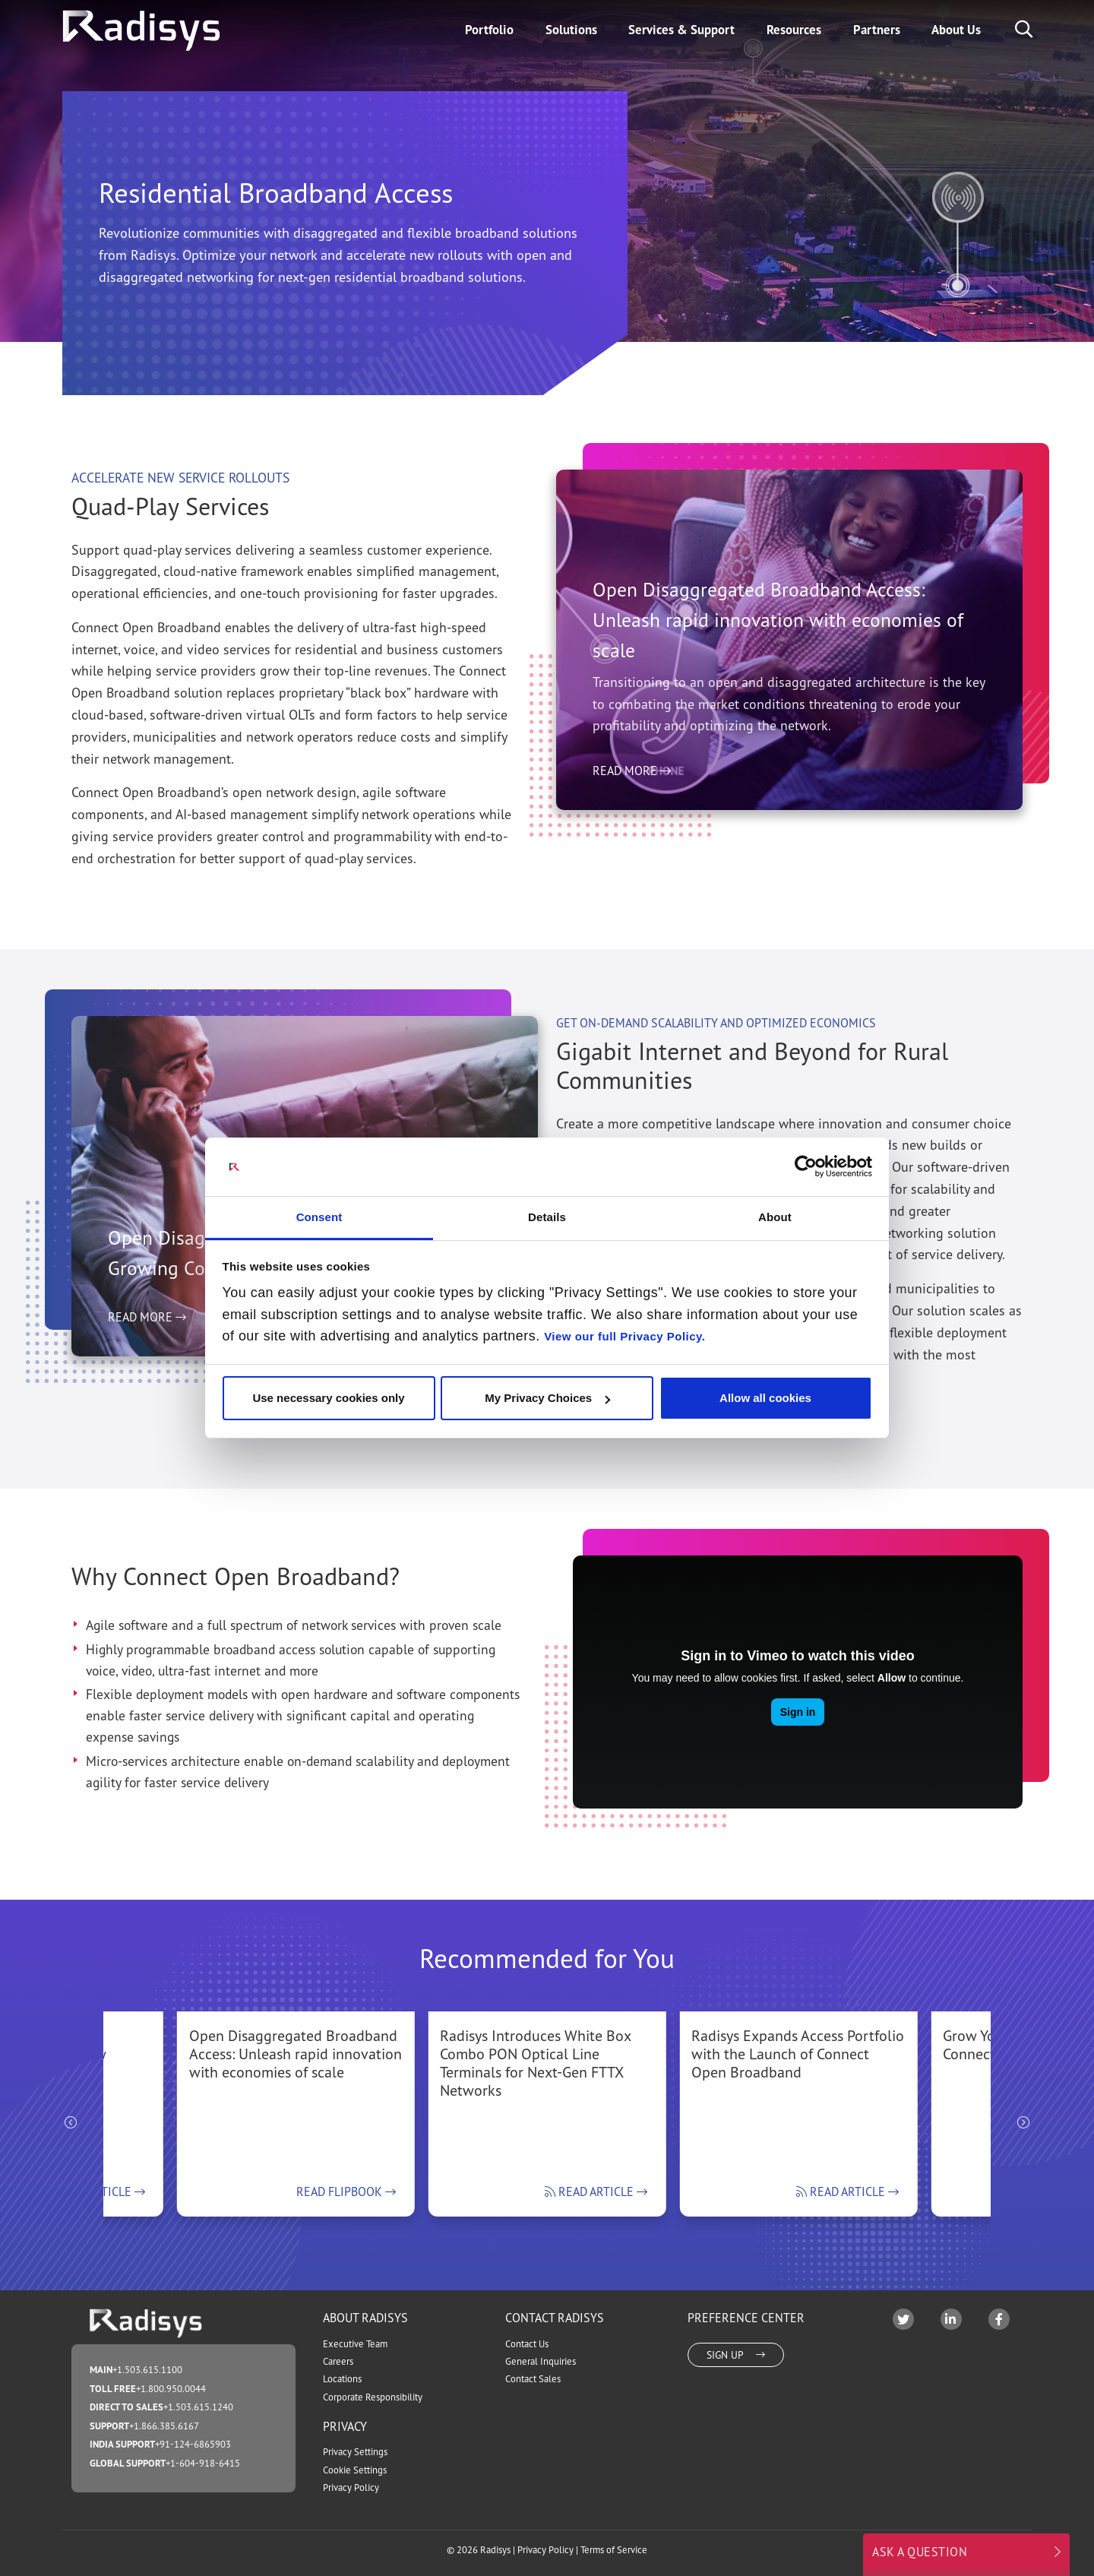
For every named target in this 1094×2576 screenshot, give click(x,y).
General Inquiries (540, 2361)
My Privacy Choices (547, 1397)
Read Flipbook (346, 2191)
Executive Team (355, 2343)
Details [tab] (547, 1216)
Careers (338, 2361)
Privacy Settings (355, 2451)
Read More (632, 844)
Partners (876, 29)
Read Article (596, 2191)
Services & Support (681, 29)
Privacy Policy (351, 2487)
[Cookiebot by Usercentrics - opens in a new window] (805, 1166)
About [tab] (775, 1216)
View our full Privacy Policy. (624, 1336)
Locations (342, 2378)
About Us (956, 29)
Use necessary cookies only (328, 1397)
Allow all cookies (765, 1397)
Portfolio (489, 29)
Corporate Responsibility (372, 2397)
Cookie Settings (355, 2470)
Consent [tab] (319, 1216)
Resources (794, 29)
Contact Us (527, 2343)
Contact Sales (533, 2378)
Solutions (571, 29)
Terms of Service (613, 2549)
